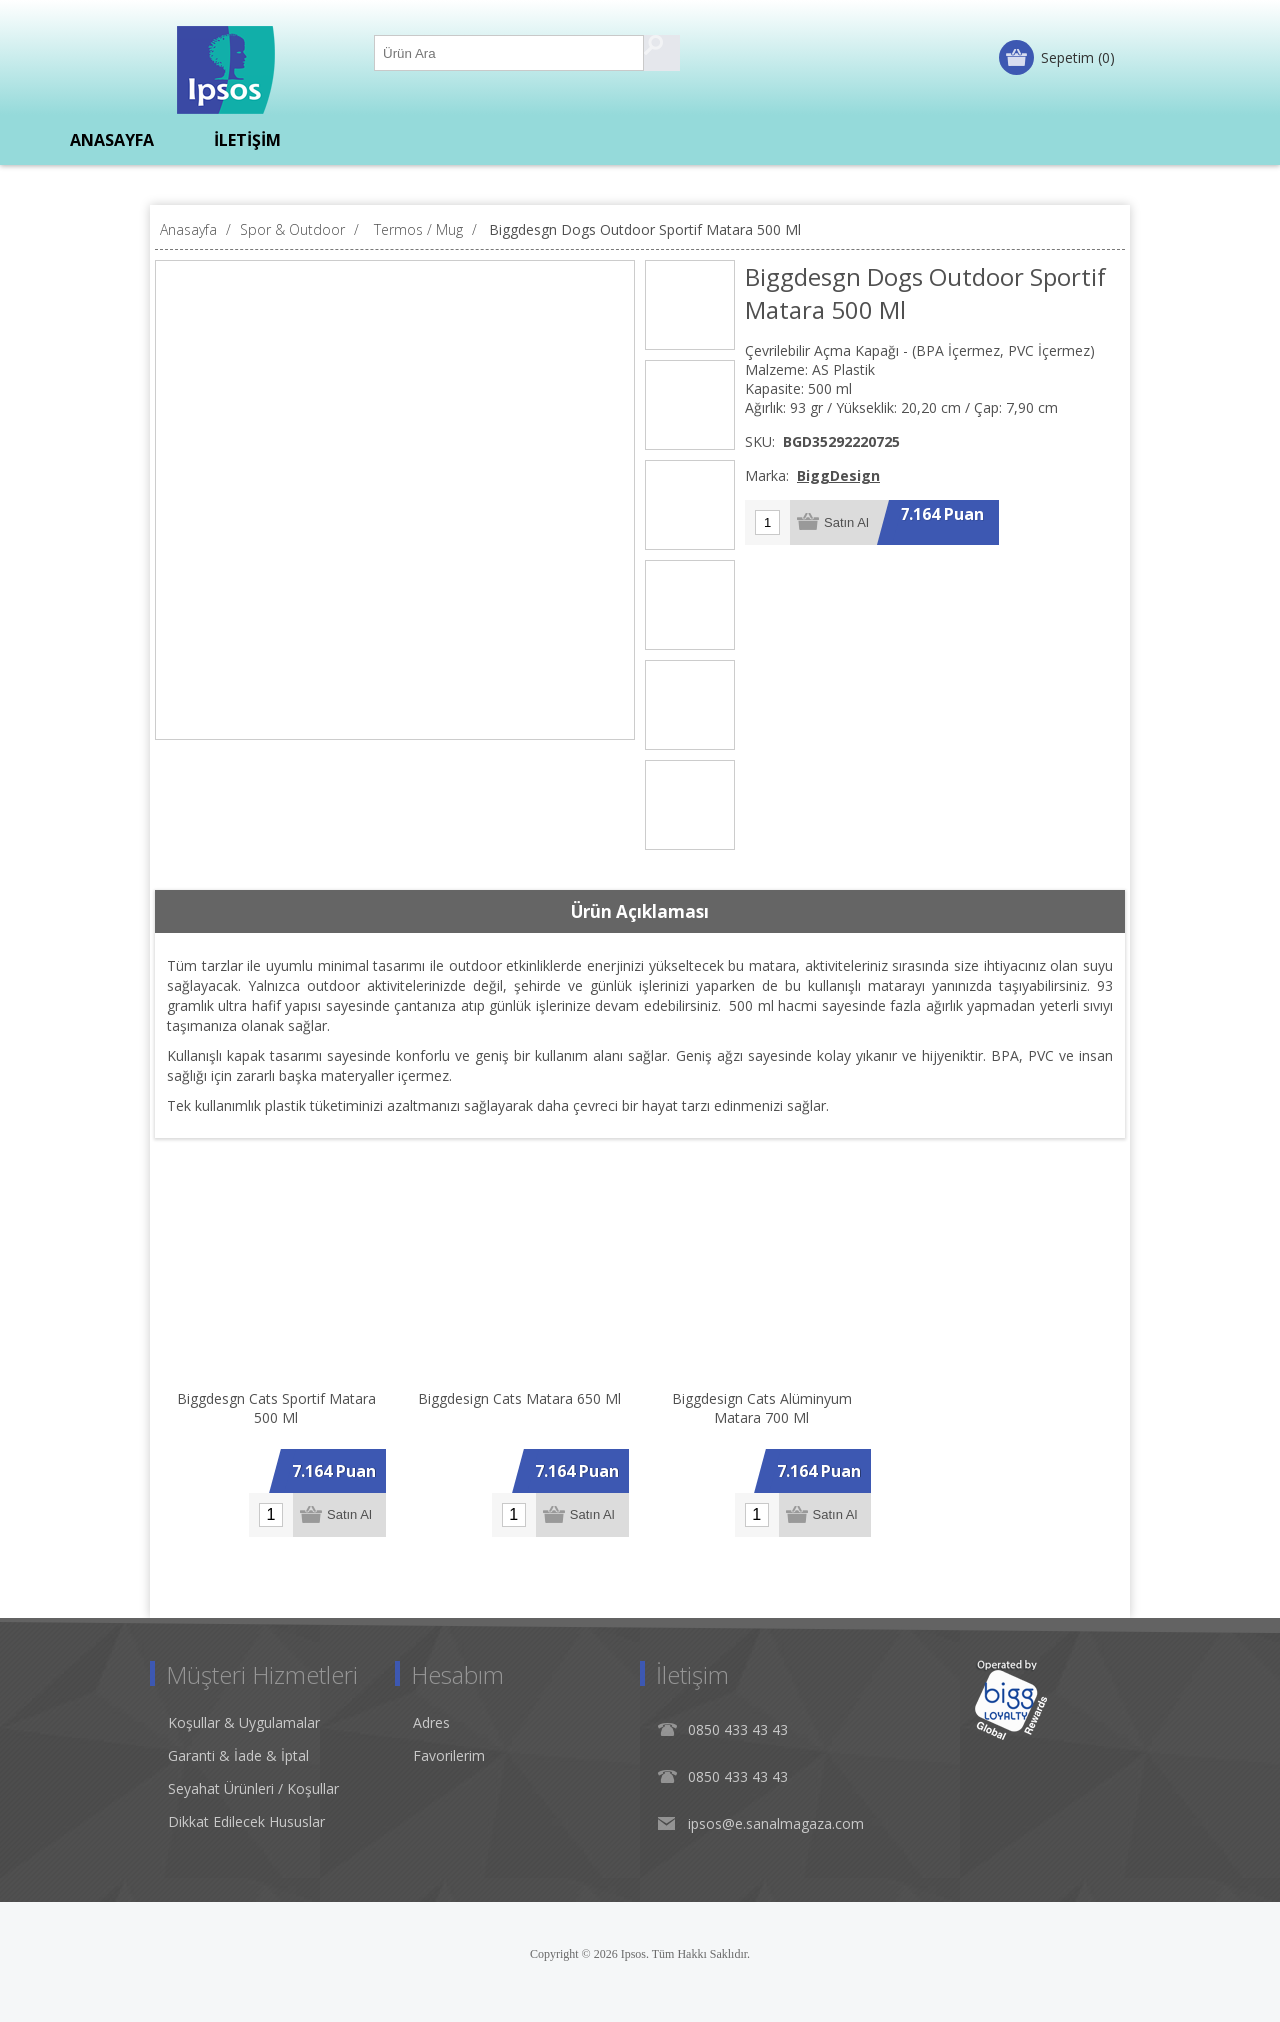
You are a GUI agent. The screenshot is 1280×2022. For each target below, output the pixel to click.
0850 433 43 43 (738, 1729)
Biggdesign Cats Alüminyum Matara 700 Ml (762, 1408)
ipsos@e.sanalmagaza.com (776, 1823)
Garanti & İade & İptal (238, 1755)
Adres (431, 1722)
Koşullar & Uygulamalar (244, 1722)
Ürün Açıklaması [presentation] (640, 911)
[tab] (640, 912)
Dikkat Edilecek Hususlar (246, 1821)
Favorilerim (449, 1755)
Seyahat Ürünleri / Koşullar (253, 1788)
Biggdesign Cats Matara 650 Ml (519, 1398)
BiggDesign (838, 475)
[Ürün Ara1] (510, 53)
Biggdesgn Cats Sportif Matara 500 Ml (276, 1408)
